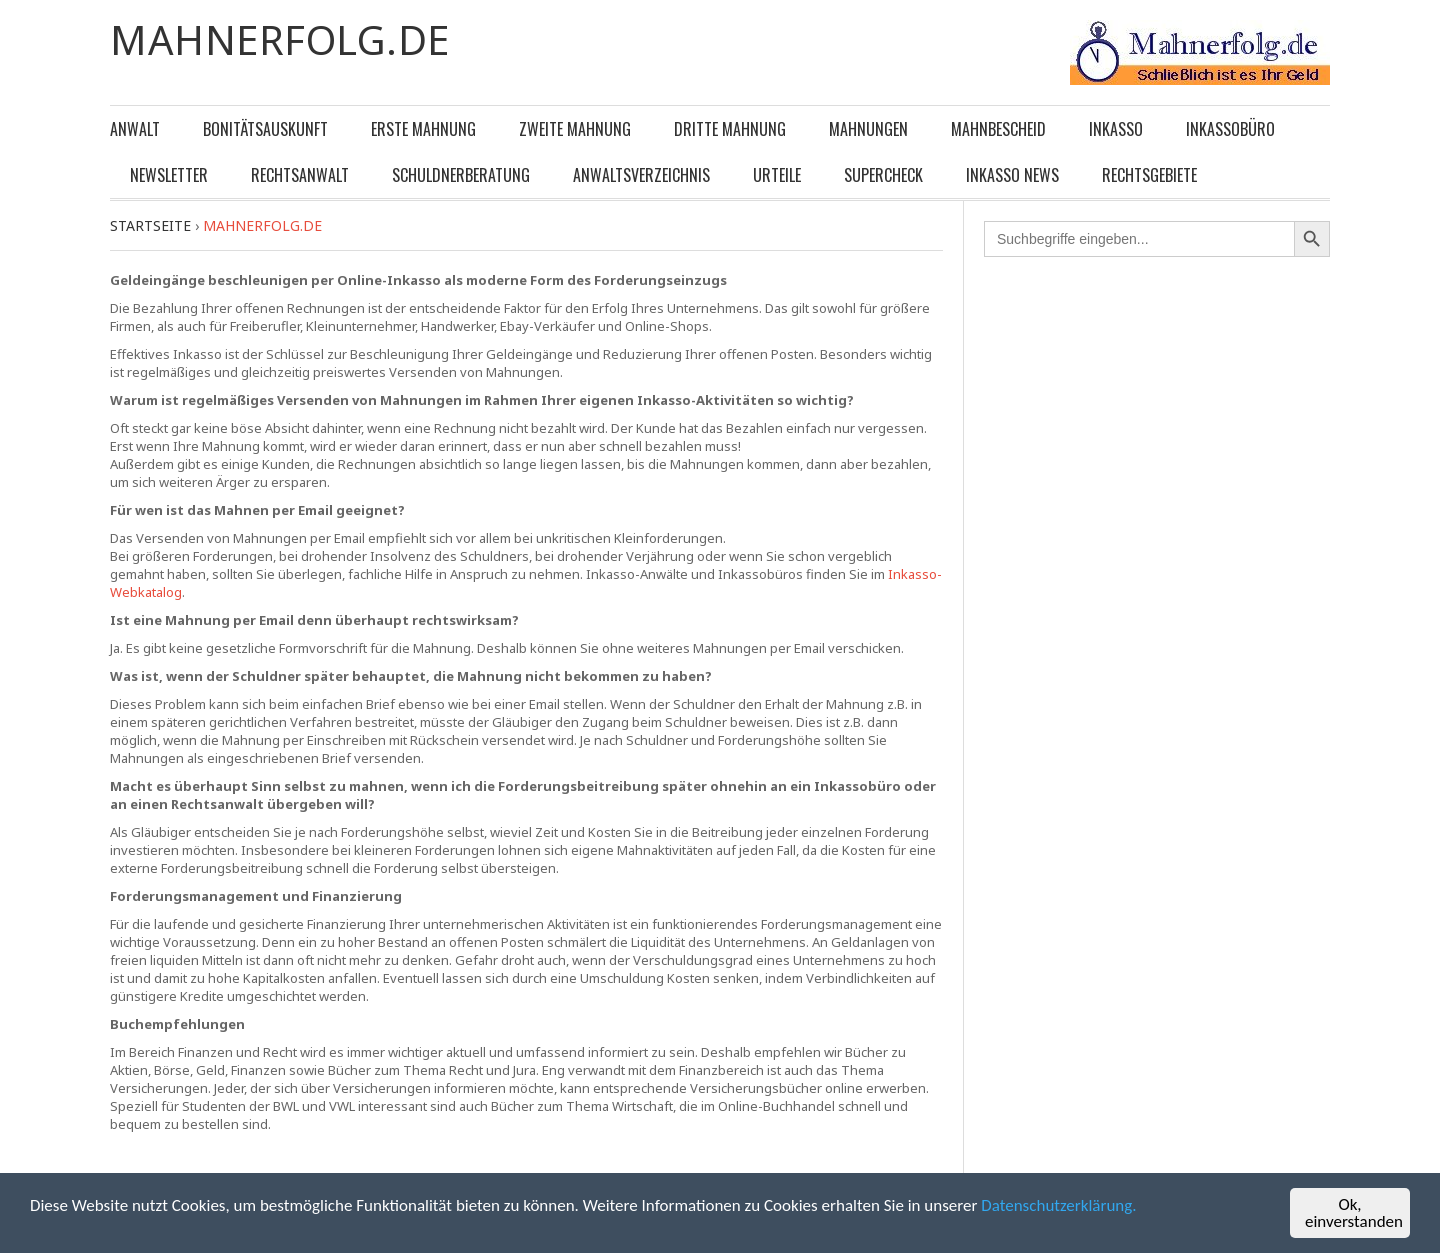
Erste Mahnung (423, 129)
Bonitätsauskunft (265, 129)
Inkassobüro (1230, 129)
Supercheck (883, 175)
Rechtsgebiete (1149, 175)
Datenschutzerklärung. (1058, 1205)
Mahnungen (868, 129)
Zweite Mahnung (575, 129)
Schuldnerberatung (461, 175)
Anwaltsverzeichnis (641, 175)
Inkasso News (1012, 175)
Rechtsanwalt (300, 175)
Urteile (777, 175)
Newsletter (169, 175)
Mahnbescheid (998, 129)
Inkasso (1116, 129)
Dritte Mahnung (730, 129)
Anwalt (135, 129)
